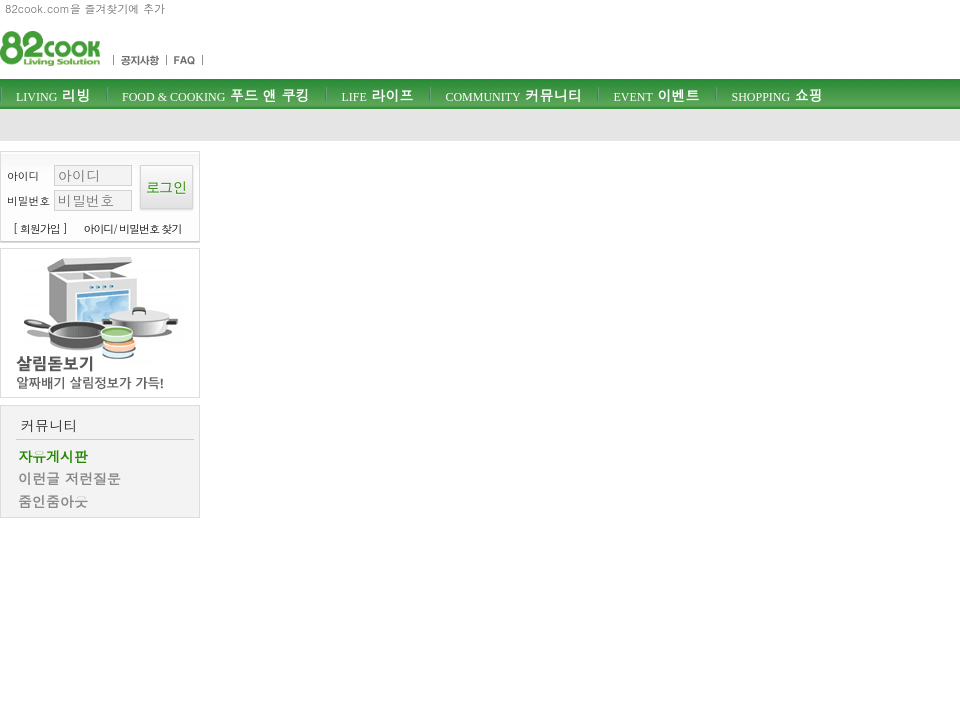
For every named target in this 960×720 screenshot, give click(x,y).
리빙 (53, 95)
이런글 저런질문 (69, 478)
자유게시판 (53, 456)
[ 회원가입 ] (40, 228)
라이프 (377, 95)
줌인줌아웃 (53, 501)
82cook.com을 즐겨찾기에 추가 (85, 8)
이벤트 (656, 95)
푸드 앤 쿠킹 (215, 95)
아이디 (23, 175)
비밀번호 (28, 200)
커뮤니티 (513, 95)
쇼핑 (776, 95)
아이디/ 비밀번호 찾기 (133, 228)
